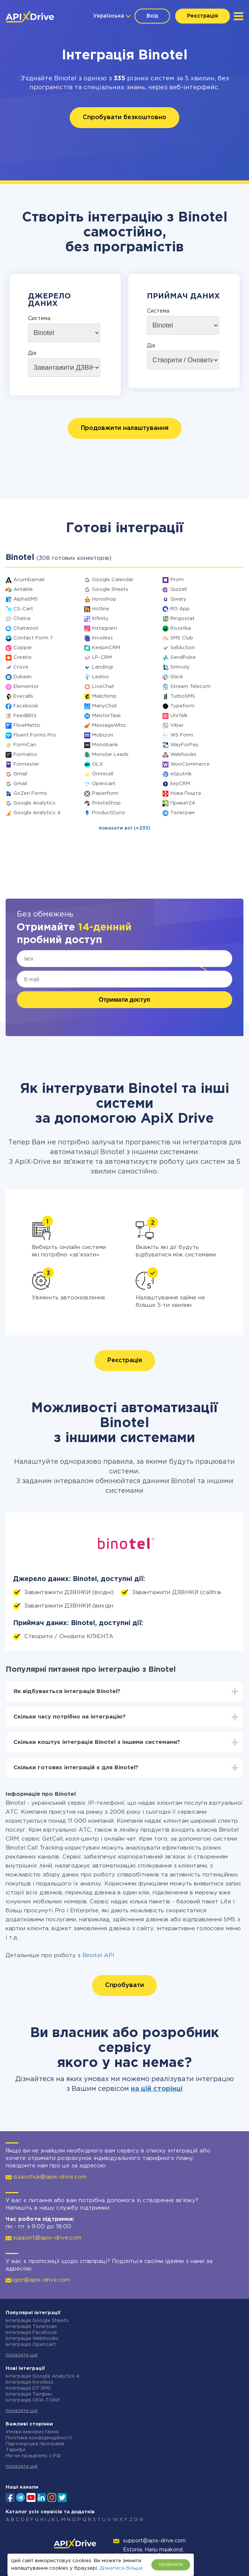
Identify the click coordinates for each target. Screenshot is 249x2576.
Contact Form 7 (33, 638)
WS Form (181, 735)
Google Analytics (34, 803)
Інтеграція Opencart (31, 2345)
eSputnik (181, 774)
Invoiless (102, 638)
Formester (26, 764)
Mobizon (102, 735)
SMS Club (181, 638)
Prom (177, 580)
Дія (32, 353)
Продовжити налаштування (124, 428)
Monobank (105, 745)
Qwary (178, 599)
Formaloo (25, 755)
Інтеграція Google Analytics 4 (42, 2376)
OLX (97, 764)
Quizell (178, 590)
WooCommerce (189, 764)
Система (39, 318)
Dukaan (22, 677)
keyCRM (180, 784)
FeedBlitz (25, 716)
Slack (176, 677)
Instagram (104, 628)
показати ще (22, 2355)
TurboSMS (182, 696)
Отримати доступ (124, 999)
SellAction (182, 648)
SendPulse (183, 657)
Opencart (104, 784)
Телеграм (182, 813)
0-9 (138, 2520)
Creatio (22, 657)
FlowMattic (27, 725)
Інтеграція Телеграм (31, 2327)
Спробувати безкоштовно (124, 117)
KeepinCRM (106, 648)
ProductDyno (108, 813)
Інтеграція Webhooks (32, 2339)
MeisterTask (106, 716)
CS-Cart (23, 609)
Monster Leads (110, 755)
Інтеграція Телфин (29, 2394)
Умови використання (32, 2432)
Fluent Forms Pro (34, 735)
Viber (176, 725)
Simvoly (180, 667)
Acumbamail (28, 580)
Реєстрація (202, 16)
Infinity (100, 619)
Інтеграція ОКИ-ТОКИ (33, 2400)
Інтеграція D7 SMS (28, 2388)
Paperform (105, 793)
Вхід (152, 16)
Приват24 (182, 803)
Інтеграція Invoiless (29, 2382)
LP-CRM (102, 657)
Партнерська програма (35, 2444)
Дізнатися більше (121, 2568)
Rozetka (180, 628)
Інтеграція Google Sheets (37, 2321)
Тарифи (15, 2450)
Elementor (26, 687)
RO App (180, 609)
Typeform (182, 706)
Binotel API (98, 1955)
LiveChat (103, 687)
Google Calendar (112, 580)
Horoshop (104, 599)
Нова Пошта (185, 793)
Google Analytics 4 (36, 813)
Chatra (21, 619)
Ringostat (182, 619)
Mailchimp (104, 696)
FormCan (24, 745)
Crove (20, 667)
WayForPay (184, 745)
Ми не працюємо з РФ (33, 2456)
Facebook (25, 706)
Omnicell (102, 774)
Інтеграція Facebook (31, 2333)
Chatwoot (25, 628)
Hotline (100, 609)
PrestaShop (106, 803)
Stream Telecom (190, 687)
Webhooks (183, 755)
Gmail (20, 774)
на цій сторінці (157, 2089)
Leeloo (100, 677)
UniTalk (178, 716)
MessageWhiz (109, 725)
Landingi (102, 667)
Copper (22, 648)
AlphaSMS (25, 599)
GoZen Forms (30, 793)
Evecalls (23, 696)
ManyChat (104, 706)
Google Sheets (110, 590)
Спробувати (124, 1985)
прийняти (171, 2565)
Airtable (23, 590)
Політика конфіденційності (39, 2438)
